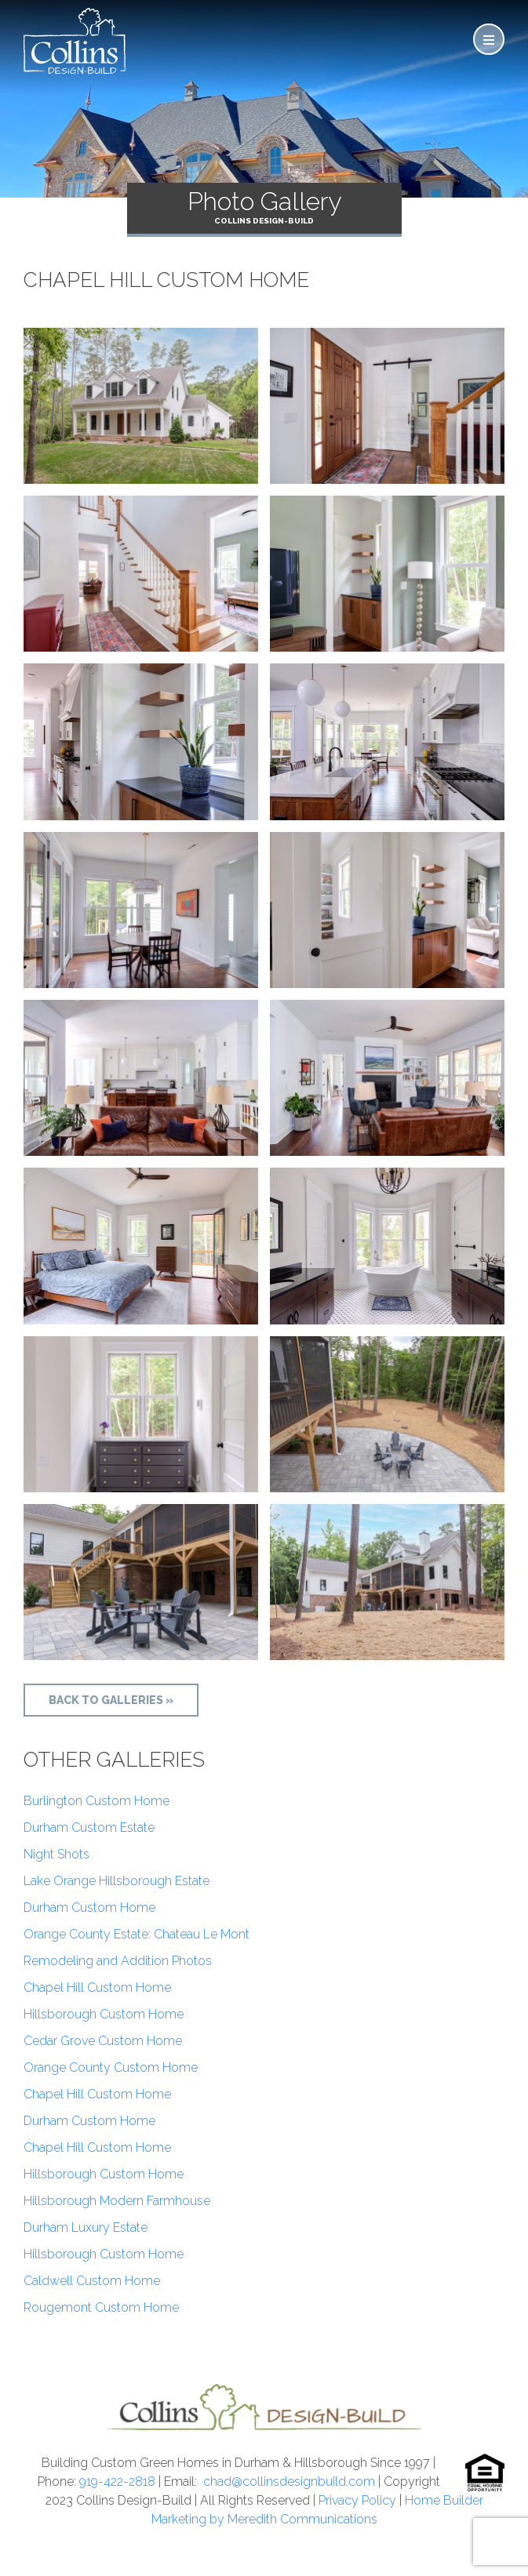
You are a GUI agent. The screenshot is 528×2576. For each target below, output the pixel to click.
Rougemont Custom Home (101, 2307)
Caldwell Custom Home (92, 2280)
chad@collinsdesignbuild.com (289, 2481)
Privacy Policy (357, 2500)
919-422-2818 (117, 2481)
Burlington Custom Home (96, 1800)
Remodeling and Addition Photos (118, 1960)
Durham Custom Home (89, 1907)
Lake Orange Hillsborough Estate (116, 1880)
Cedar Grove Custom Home (103, 2040)
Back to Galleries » (111, 1700)
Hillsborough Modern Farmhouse (117, 2200)
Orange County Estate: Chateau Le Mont (136, 1934)
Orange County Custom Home (111, 2067)
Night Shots (56, 1854)
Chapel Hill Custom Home (97, 1987)
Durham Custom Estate (89, 1827)
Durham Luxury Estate (85, 2227)
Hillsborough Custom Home (104, 2014)
